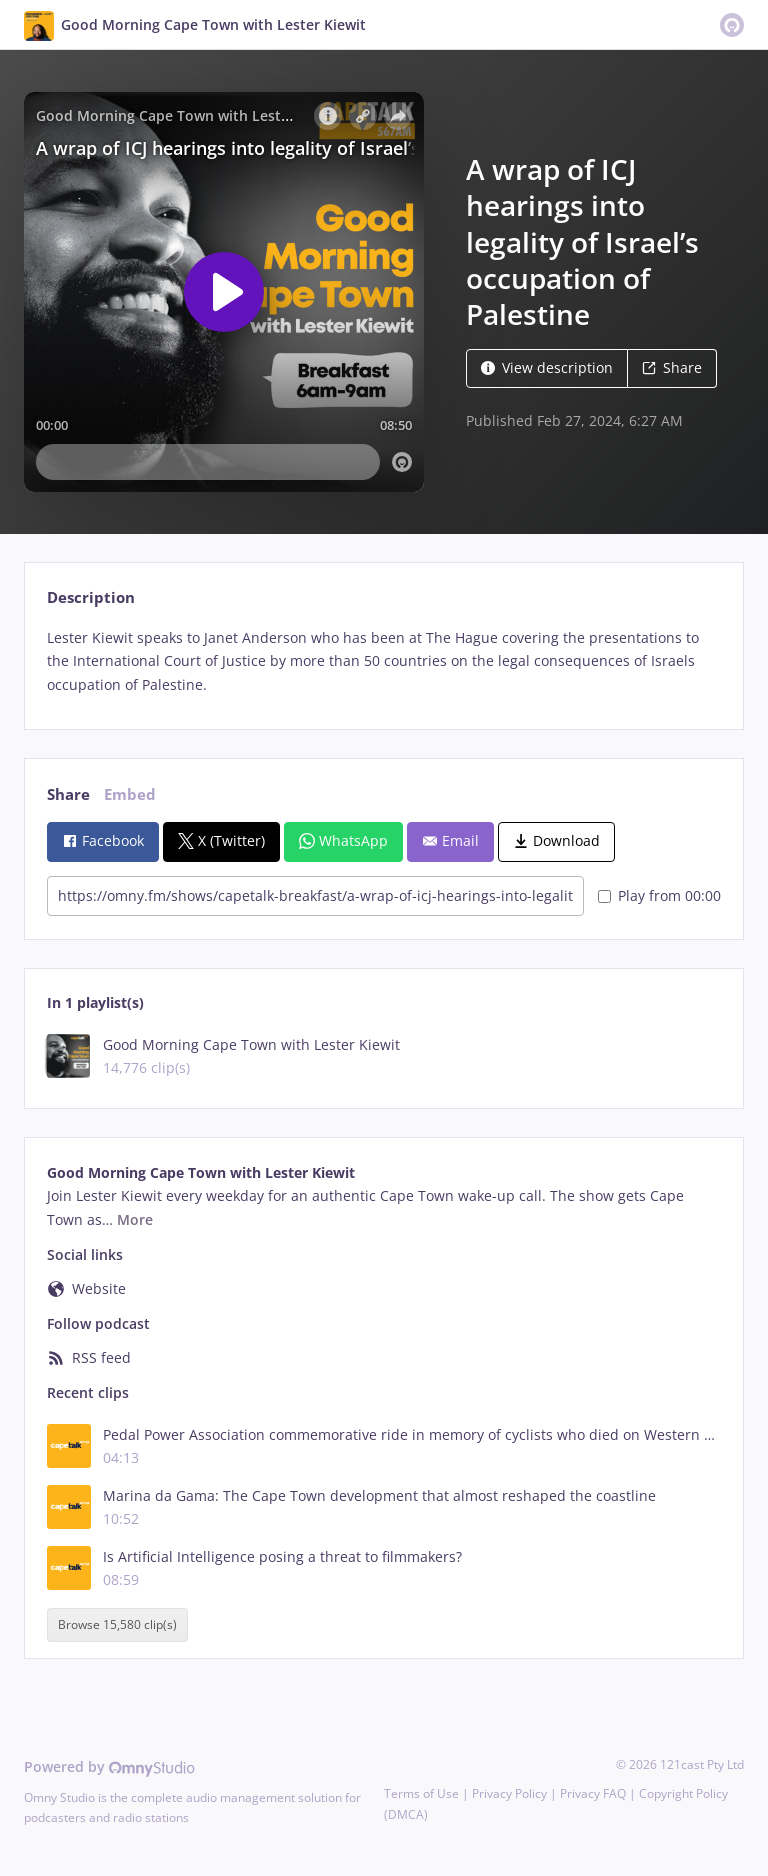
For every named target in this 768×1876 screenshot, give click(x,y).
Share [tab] (68, 794)
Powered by (109, 1766)
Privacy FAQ (593, 1793)
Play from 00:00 (659, 895)
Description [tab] (91, 597)
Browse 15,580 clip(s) (117, 1624)
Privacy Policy (509, 1793)
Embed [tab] (130, 794)
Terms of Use (421, 1793)
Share (672, 367)
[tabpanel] (383, 661)
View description (547, 367)
